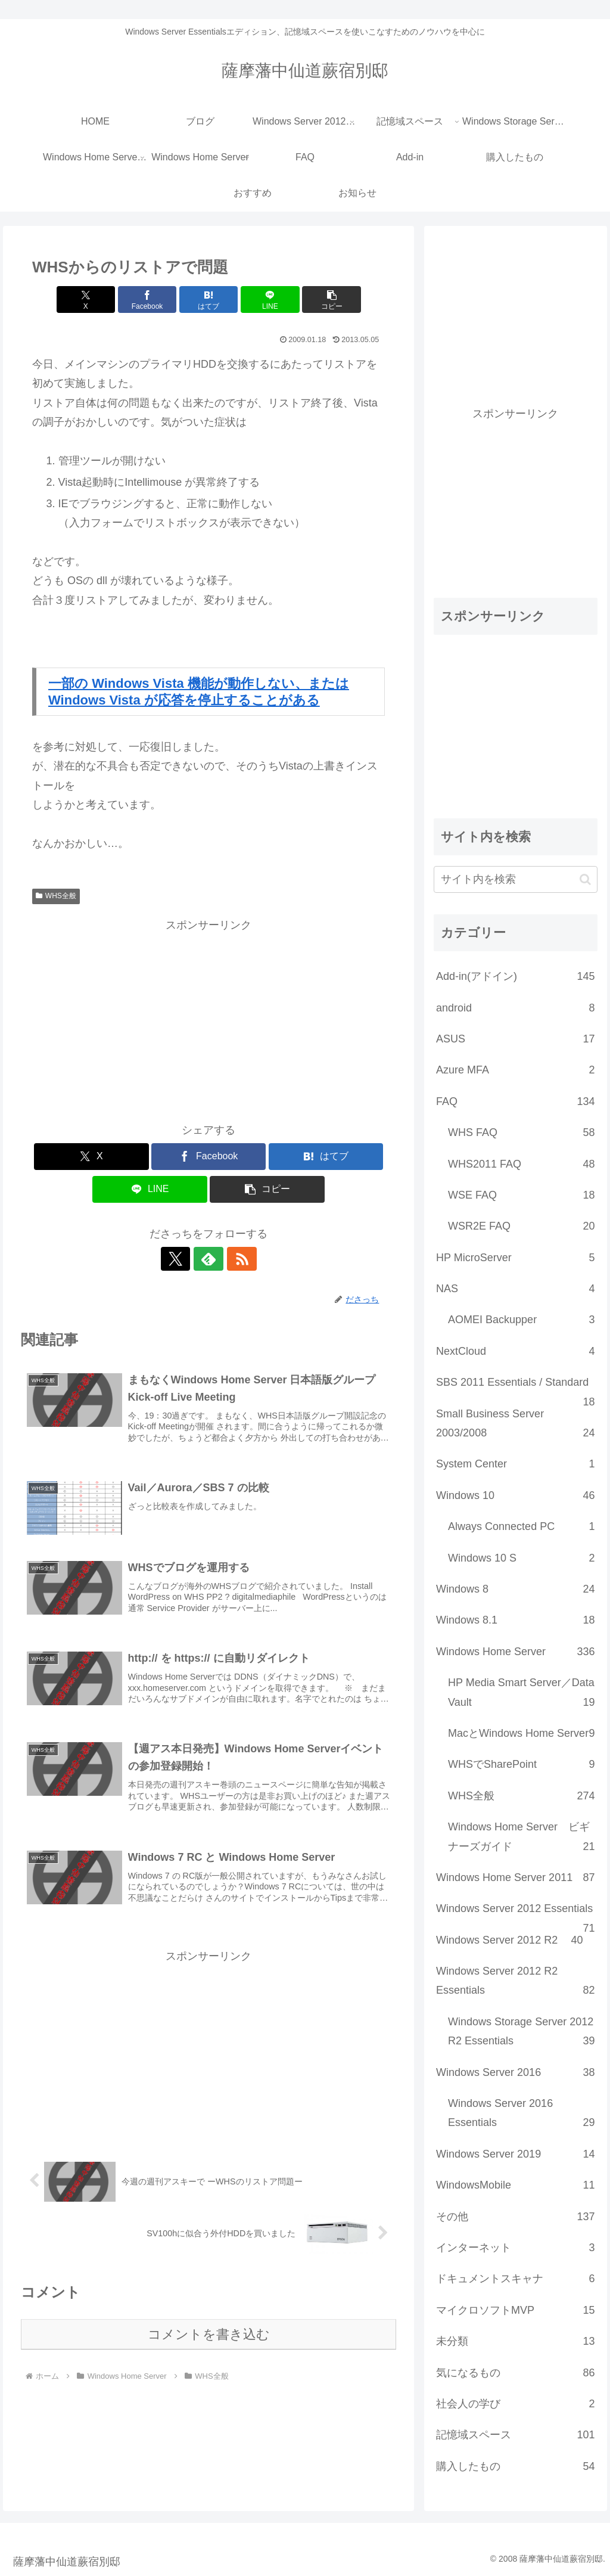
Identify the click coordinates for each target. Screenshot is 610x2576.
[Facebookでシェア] (149, 299)
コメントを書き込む (209, 2335)
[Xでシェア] (90, 299)
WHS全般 (56, 896)
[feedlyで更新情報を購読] (208, 1259)
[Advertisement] (208, 1018)
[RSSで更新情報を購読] (236, 1259)
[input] (515, 879)
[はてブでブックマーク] (208, 299)
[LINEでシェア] (267, 299)
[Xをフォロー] (181, 1259)
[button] (327, 299)
